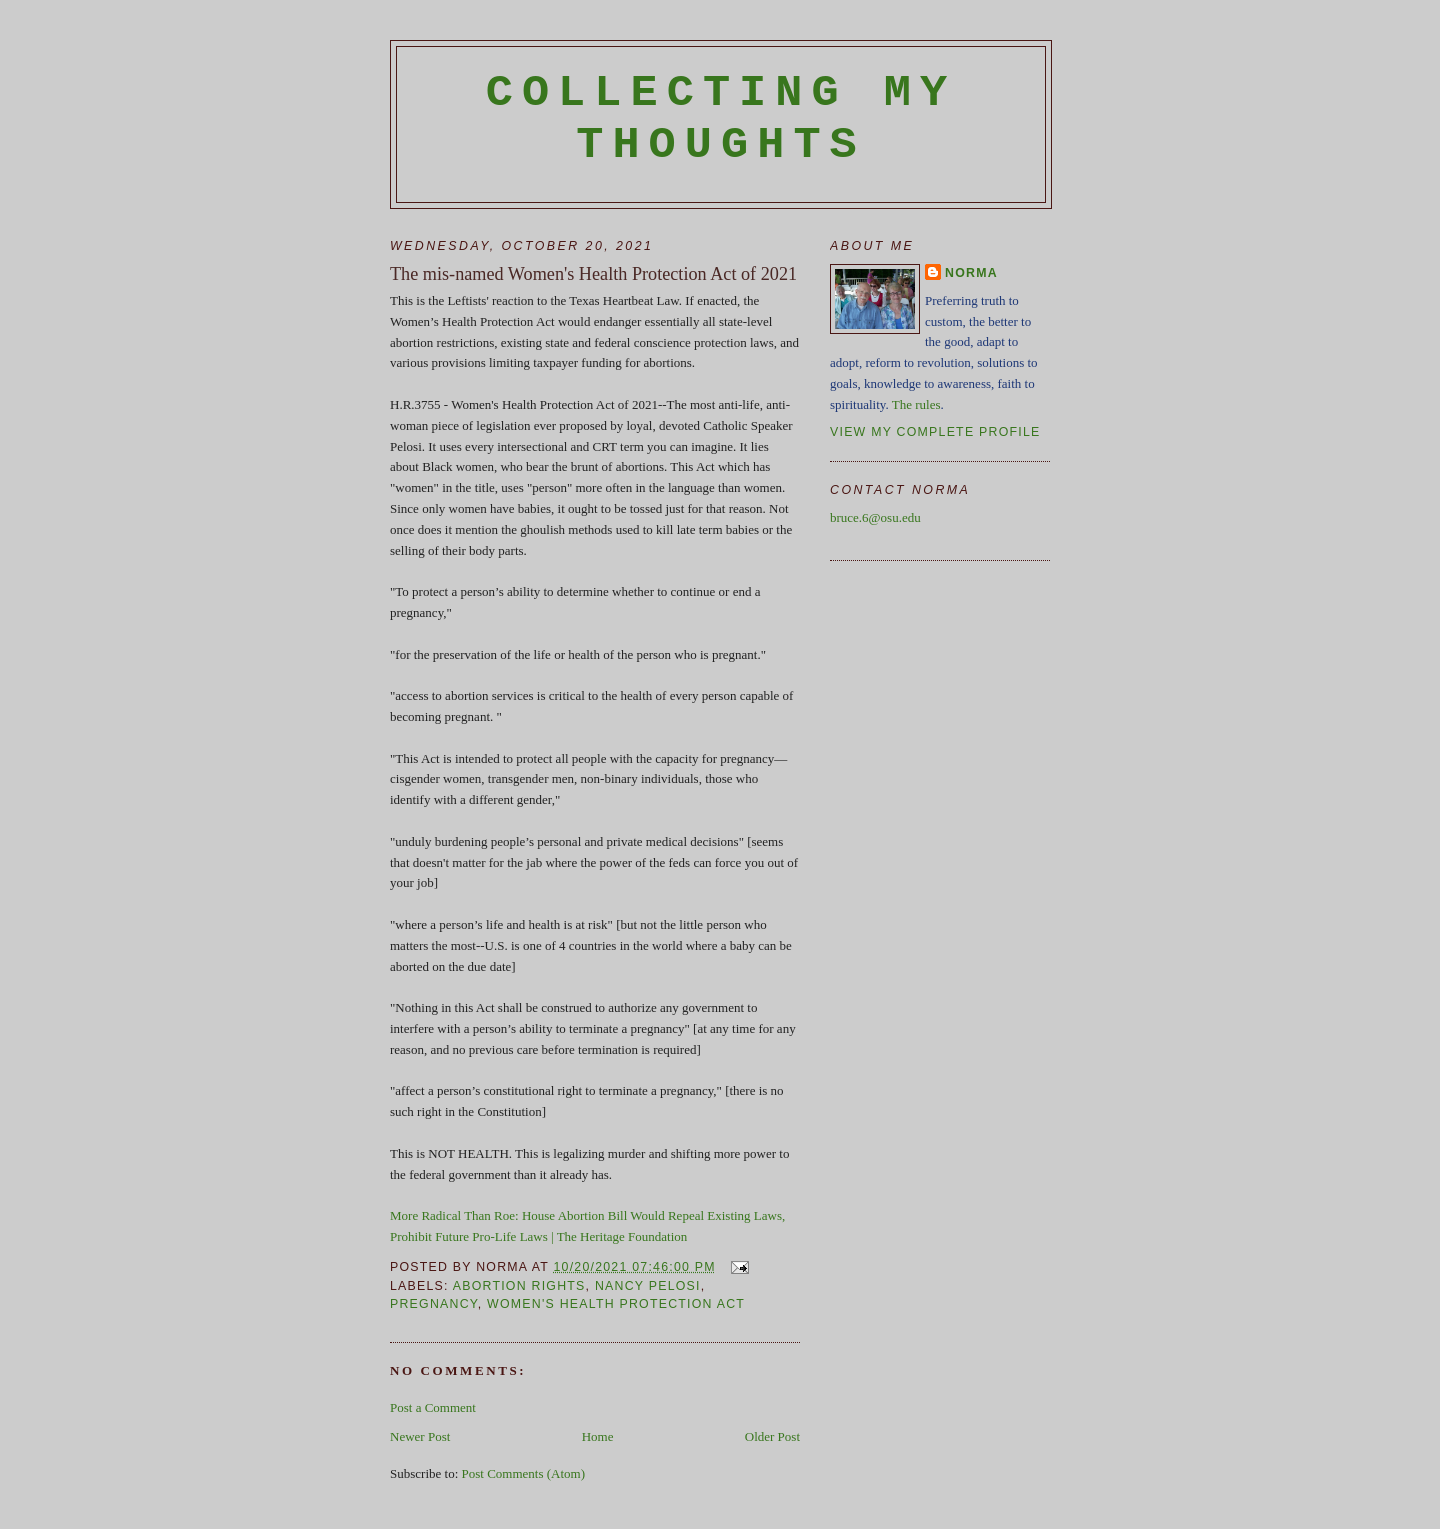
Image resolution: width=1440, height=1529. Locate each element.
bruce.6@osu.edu (875, 517)
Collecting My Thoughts (721, 119)
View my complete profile (935, 432)
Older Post (772, 1436)
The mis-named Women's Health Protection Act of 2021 (593, 274)
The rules (916, 404)
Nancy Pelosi (648, 1286)
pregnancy (434, 1304)
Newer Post (420, 1436)
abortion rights (519, 1286)
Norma (971, 273)
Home (598, 1436)
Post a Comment (433, 1407)
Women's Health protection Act (616, 1304)
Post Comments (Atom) (524, 1473)
